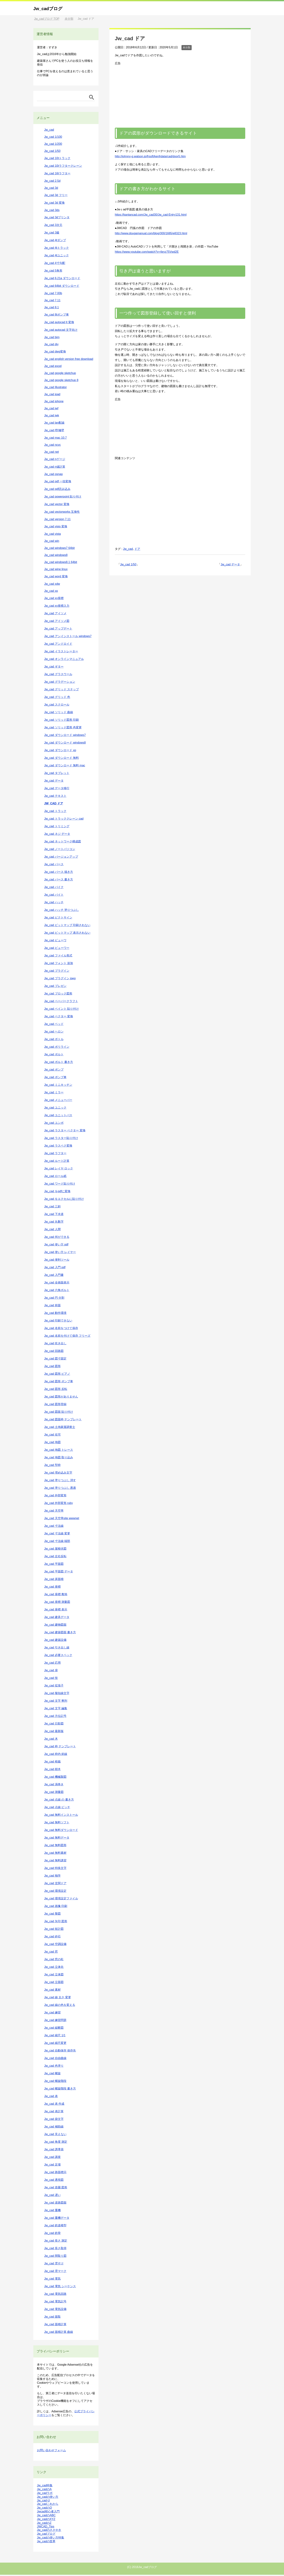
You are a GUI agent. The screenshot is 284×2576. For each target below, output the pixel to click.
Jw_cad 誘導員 (54, 2150)
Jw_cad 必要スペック (58, 1656)
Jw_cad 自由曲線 (55, 2059)
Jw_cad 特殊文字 (55, 1869)
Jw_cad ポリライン (56, 1048)
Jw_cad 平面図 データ (58, 1572)
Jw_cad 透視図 (54, 2181)
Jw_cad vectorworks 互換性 (62, 513)
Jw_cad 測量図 (54, 1793)
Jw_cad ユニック (55, 1108)
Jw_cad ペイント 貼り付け (61, 1010)
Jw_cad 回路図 (54, 1352)
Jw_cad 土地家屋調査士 (59, 1428)
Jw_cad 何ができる (56, 1238)
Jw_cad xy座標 (54, 599)
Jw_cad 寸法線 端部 (57, 1542)
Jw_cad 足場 (52, 2165)
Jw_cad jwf (51, 409)
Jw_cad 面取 (52, 2317)
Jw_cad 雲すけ (54, 2264)
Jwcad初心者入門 (48, 2512)
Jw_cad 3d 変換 (54, 203)
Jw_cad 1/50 (128, 565)
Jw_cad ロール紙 (55, 1177)
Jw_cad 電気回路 (55, 2295)
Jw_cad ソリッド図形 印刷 (61, 721)
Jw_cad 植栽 (52, 1762)
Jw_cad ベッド (54, 1025)
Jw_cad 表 (51, 2097)
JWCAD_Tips (45, 2527)
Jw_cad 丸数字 (54, 1222)
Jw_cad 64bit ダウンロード (61, 287)
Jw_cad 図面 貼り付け (58, 1413)
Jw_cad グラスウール (58, 675)
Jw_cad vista (52, 535)
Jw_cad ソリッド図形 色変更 (63, 728)
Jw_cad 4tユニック (56, 256)
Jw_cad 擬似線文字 (56, 1694)
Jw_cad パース (54, 865)
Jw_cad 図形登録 (55, 1405)
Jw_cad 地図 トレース (58, 1451)
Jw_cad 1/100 (53, 138)
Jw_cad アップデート (58, 629)
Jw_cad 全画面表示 (56, 1283)
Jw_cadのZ (44, 2524)
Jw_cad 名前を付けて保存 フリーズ (67, 1337)
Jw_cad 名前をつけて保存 (61, 1329)
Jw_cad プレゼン (55, 987)
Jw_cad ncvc (52, 446)
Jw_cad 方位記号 (55, 1717)
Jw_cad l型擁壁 (54, 431)
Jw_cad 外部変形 (55, 1496)
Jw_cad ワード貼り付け (59, 1184)
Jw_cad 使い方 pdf (56, 1245)
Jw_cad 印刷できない (58, 1321)
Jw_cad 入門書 (54, 1276)
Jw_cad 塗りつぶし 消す (60, 1481)
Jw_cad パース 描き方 (58, 873)
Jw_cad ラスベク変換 (58, 1146)
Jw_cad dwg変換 (55, 352)
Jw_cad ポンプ (54, 1070)
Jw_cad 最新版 (54, 1732)
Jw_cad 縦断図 (54, 2028)
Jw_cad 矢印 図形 (55, 1922)
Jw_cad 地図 (52, 1443)
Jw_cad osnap (53, 475)
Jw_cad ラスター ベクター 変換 (64, 1131)
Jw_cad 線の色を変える (59, 2006)
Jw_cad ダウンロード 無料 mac (64, 766)
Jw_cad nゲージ (54, 460)
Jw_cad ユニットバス (58, 1116)
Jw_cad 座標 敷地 (55, 1595)
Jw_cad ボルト (54, 1055)
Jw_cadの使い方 (47, 2498)
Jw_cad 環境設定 (55, 1892)
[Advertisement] (180, 92)
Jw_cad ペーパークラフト (61, 1002)
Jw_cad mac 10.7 (55, 438)
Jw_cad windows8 (56, 556)
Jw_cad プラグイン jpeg (60, 979)
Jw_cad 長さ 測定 (55, 2241)
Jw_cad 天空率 (54, 1511)
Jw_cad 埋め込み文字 (58, 1473)
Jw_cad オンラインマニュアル (64, 660)
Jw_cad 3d (51, 189)
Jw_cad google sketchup (60, 374)
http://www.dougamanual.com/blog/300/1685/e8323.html (151, 234)
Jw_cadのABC (46, 2516)
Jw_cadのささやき (49, 2531)
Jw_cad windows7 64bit (59, 549)
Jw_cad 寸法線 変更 (57, 1534)
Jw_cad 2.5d (52, 182)
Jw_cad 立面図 (54, 1983)
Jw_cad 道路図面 (55, 2203)
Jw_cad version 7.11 (57, 520)
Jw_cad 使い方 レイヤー (60, 1253)
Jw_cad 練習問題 (55, 2021)
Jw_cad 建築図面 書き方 (60, 1633)
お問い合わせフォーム (51, 2451)
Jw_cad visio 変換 (55, 527)
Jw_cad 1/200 (53, 145)
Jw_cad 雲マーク (55, 2272)
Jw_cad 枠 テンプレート (60, 1747)
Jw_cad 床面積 (54, 1580)
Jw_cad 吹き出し (55, 1344)
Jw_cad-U (43, 2501)
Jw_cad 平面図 (54, 1565)
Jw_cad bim (51, 338)
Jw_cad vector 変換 (56, 505)
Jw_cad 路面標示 (55, 2173)
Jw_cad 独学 (52, 1876)
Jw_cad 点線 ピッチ (57, 1808)
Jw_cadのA (44, 2490)
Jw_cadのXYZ (46, 2520)
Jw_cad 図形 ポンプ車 (58, 1382)
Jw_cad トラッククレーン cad (63, 819)
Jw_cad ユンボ (54, 1124)
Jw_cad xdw (52, 585)
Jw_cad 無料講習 (55, 1861)
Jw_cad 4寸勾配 (54, 264)
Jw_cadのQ (44, 2508)
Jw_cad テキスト (55, 797)
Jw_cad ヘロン (54, 1032)
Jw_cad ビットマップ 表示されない (67, 933)
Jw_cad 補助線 (54, 2127)
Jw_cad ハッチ (54, 903)
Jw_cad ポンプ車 (55, 1078)
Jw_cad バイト (54, 895)
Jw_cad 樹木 (52, 1770)
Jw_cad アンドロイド (58, 645)
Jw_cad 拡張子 (54, 1686)
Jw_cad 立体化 (54, 1968)
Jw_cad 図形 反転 (55, 1390)
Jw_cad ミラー (54, 1093)
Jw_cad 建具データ (56, 1618)
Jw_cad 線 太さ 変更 (57, 1998)
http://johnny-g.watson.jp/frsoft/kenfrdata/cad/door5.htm (150, 157)
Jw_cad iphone (54, 402)
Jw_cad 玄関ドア (55, 1884)
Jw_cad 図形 (52, 1367)
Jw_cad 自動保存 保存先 (60, 2051)
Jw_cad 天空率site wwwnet (61, 1519)
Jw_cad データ (230, 565)
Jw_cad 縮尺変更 (55, 2044)
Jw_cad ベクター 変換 (58, 1017)
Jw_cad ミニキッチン (58, 1086)
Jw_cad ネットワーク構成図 (62, 842)
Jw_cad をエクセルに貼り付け (64, 1200)
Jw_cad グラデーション (59, 683)
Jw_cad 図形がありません (61, 1397)
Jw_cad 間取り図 (55, 2257)
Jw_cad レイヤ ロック (58, 1169)
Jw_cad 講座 (52, 2158)
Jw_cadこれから (47, 2505)
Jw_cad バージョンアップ (61, 857)
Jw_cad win (51, 542)
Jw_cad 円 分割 (54, 1298)
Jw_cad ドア (53, 804)
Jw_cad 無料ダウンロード (61, 1831)
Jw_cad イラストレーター (61, 652)
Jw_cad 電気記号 (55, 2302)
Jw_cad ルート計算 (56, 1162)
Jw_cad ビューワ (55, 941)
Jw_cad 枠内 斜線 (55, 1755)
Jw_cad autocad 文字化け (61, 331)
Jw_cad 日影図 (54, 1724)
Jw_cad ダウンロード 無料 (61, 759)
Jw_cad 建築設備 (55, 1641)
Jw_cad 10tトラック (57, 159)
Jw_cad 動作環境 (55, 1314)
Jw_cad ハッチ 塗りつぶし (61, 911)
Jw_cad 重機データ (56, 2219)
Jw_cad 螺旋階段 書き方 (60, 2089)
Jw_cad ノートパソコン (59, 850)
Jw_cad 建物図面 (55, 1625)
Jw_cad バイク (54, 888)
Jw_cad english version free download (68, 360)
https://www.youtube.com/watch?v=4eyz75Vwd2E (147, 253)
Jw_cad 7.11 (52, 301)
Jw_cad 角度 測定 (55, 2143)
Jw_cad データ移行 (56, 789)
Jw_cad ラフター (55, 1154)
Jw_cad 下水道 (54, 1215)
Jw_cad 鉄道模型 (55, 2226)
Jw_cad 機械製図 (55, 1778)
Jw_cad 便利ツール (56, 1260)
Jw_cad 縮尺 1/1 (54, 2036)
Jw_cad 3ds (52, 211)
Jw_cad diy (51, 345)
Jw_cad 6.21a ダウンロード (62, 279)
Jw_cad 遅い (52, 2196)
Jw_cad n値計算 (54, 467)
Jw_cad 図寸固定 (55, 1359)
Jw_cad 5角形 (53, 271)
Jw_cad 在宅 (52, 1435)
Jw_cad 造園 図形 (55, 2188)
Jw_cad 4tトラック (56, 249)
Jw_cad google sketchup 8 (61, 381)
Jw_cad (128, 550)
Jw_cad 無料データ (56, 1838)
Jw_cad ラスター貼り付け (61, 1139)
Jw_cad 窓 (51, 1952)
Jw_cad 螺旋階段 (55, 2082)
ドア (137, 550)
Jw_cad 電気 (52, 2279)
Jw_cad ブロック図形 (58, 994)
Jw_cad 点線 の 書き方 (59, 1800)
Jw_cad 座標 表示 (55, 1610)
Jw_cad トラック (55, 812)
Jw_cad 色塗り (54, 2067)
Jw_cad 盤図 (52, 1914)
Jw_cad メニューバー (58, 1101)
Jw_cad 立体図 (54, 1975)
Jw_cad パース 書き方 (58, 880)
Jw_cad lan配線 (54, 423)
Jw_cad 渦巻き (54, 1785)
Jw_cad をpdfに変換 (57, 1192)
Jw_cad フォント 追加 (58, 964)
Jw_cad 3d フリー (56, 196)
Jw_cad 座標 (52, 1587)
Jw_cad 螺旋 (52, 2074)
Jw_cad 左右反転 (55, 1557)
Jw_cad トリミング (56, 827)
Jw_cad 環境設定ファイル (61, 1899)
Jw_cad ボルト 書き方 (58, 1063)
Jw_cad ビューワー (56, 949)
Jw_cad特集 (45, 2486)
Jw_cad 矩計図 (54, 1930)
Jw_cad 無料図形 (55, 1846)
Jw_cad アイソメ (55, 614)
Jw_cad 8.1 (51, 308)
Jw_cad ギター (54, 667)
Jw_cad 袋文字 (54, 2120)
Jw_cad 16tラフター (57, 174)
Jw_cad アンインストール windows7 (67, 637)
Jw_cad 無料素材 (55, 1854)
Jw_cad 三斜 (52, 1207)
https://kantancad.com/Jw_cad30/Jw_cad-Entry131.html (151, 215)
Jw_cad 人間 (52, 1230)
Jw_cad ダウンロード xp (60, 751)
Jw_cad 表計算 (54, 2112)
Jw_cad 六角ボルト (56, 1291)
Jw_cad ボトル (54, 1040)
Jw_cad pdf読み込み (57, 490)
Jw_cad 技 (51, 1679)
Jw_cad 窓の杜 (54, 1960)
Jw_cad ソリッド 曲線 (58, 713)
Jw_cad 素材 (52, 1990)
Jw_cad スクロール (56, 705)
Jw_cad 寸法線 (54, 1527)
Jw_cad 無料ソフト (56, 1823)
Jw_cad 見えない (55, 2135)
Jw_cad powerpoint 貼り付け (62, 497)
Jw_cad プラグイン (56, 972)
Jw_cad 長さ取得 (55, 2249)
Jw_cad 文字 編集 (55, 1709)
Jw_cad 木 (51, 1740)
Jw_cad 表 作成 (54, 2105)
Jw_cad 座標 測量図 (57, 1603)
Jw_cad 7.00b (53, 294)
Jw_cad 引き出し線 (56, 1648)
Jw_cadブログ (52, 8)
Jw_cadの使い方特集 (50, 2538)
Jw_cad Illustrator (55, 388)
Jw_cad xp (51, 592)
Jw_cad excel (53, 367)
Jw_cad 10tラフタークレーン (63, 167)
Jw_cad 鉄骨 (52, 2234)
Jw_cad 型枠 (52, 1466)
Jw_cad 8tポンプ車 (56, 315)
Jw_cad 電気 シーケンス (60, 2287)
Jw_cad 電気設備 (55, 2310)
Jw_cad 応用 (52, 1663)
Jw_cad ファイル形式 (58, 956)
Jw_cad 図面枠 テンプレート (63, 1420)
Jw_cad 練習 (52, 2013)
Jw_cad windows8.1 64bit (60, 563)
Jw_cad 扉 (51, 1671)
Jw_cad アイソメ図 (56, 622)
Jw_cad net (51, 453)
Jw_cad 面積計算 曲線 (58, 2333)
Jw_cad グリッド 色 (57, 698)
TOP (46, 20)
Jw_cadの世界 (46, 2542)
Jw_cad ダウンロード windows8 (65, 743)
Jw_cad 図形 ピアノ (57, 1375)
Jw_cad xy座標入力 (56, 607)
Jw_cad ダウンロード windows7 (65, 736)
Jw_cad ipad (52, 395)
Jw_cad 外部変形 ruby (58, 1504)
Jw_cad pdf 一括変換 (57, 482)
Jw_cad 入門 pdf (54, 1268)
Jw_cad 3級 (51, 233)
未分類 (186, 48)
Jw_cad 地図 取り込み (58, 1458)
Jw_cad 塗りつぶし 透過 (60, 1489)
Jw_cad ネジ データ (57, 835)
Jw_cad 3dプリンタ (57, 218)
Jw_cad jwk (51, 416)
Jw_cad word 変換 (56, 577)
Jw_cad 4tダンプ (55, 241)
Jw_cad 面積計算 (55, 2325)
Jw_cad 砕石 (52, 1937)
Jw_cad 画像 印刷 (55, 1907)
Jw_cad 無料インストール (61, 1816)
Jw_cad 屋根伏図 (55, 1549)
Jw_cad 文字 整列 (55, 1702)
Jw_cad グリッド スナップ (61, 690)
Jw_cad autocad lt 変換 (59, 323)
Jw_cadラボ (45, 2494)
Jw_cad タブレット (56, 774)
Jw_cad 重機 (52, 2211)
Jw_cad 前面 (52, 1306)
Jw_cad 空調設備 (55, 1945)
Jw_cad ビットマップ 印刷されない (67, 926)
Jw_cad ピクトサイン (58, 918)
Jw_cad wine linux (56, 570)
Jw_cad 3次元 (53, 226)
